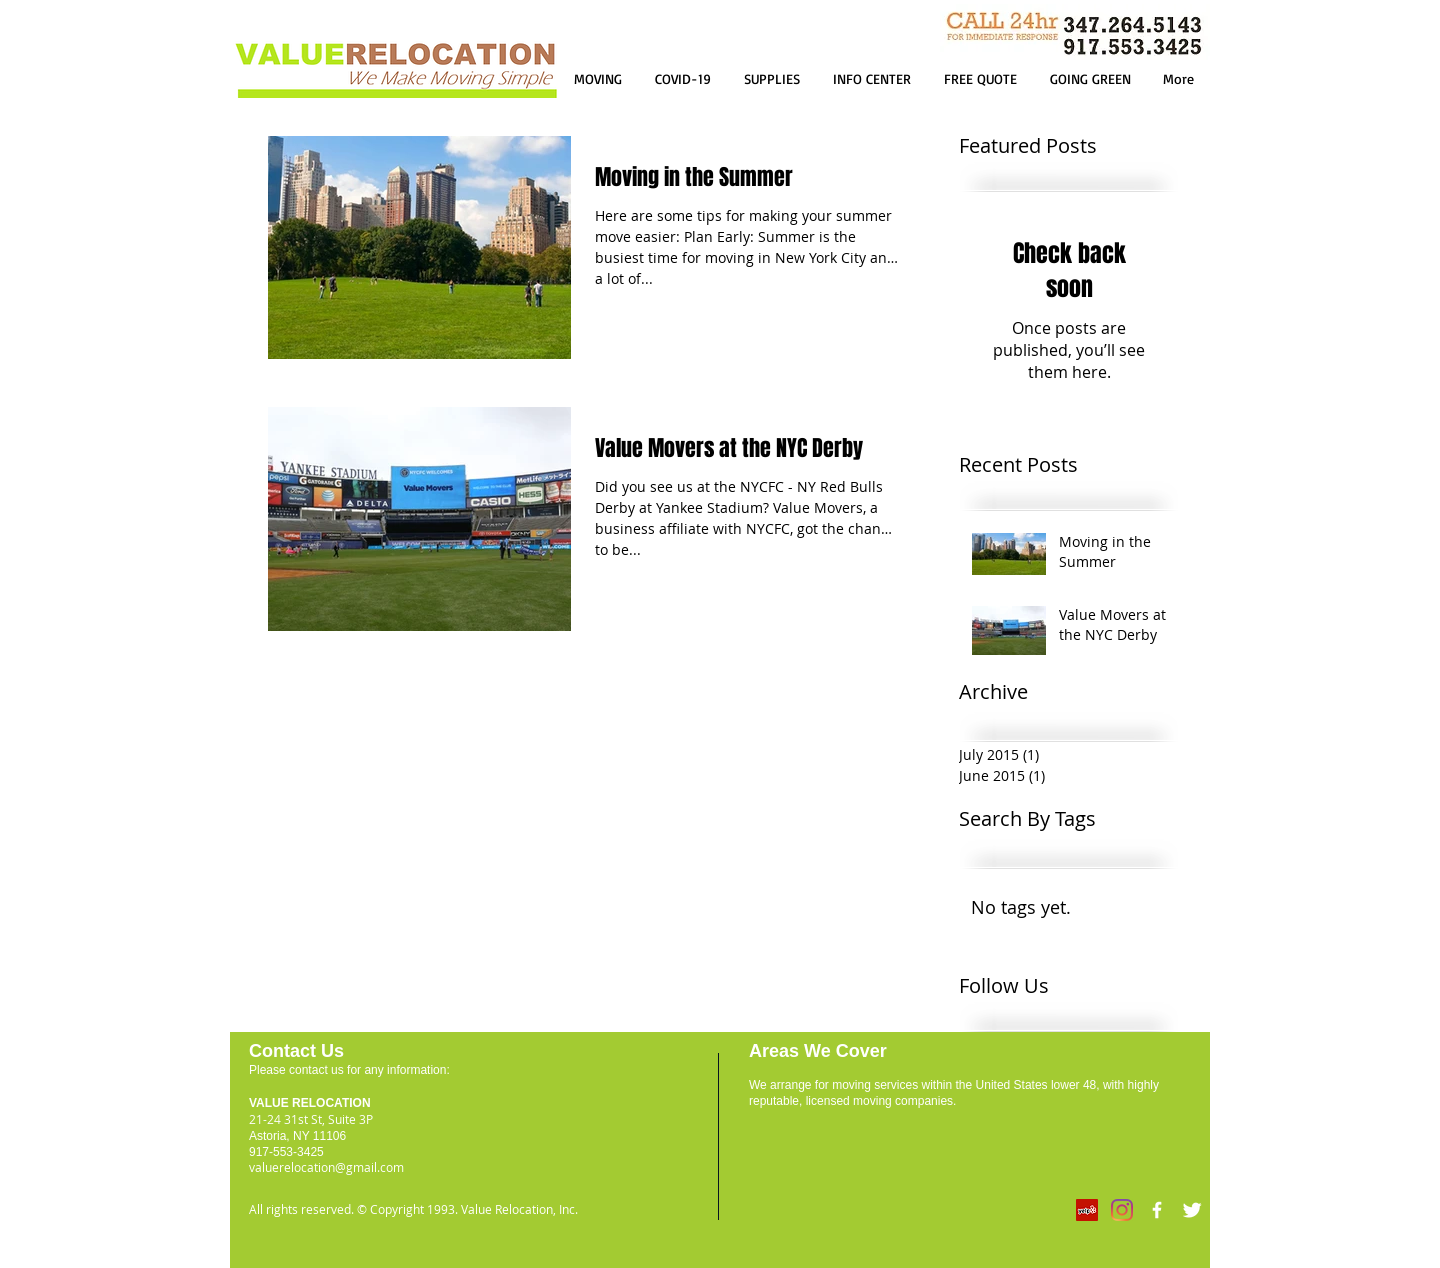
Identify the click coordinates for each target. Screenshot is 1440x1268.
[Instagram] (1122, 1210)
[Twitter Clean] (1192, 1210)
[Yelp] (1087, 1210)
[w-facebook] (1157, 1210)
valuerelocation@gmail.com (326, 1167)
